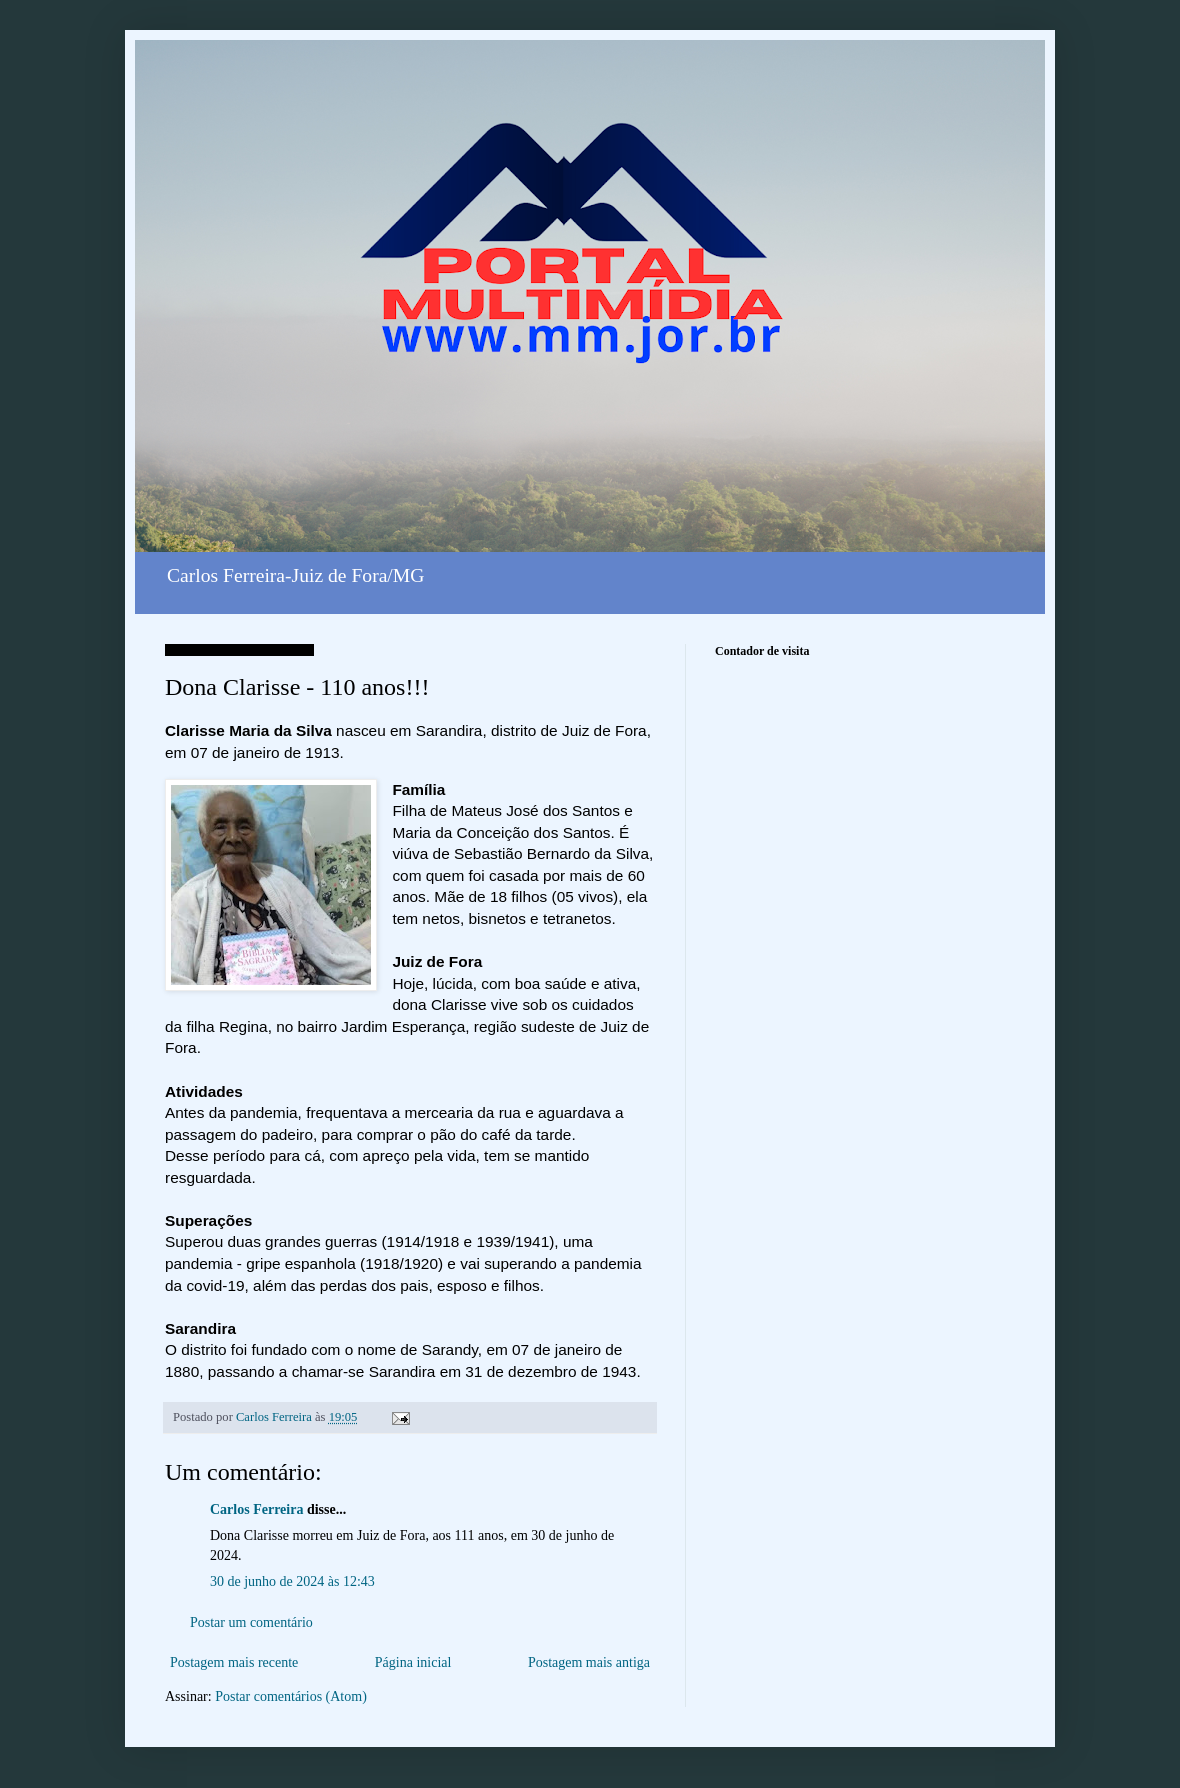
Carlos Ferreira (256, 1509)
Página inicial (413, 1662)
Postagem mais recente (234, 1662)
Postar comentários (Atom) (291, 1696)
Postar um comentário (251, 1622)
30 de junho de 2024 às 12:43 (292, 1581)
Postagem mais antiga (589, 1662)
